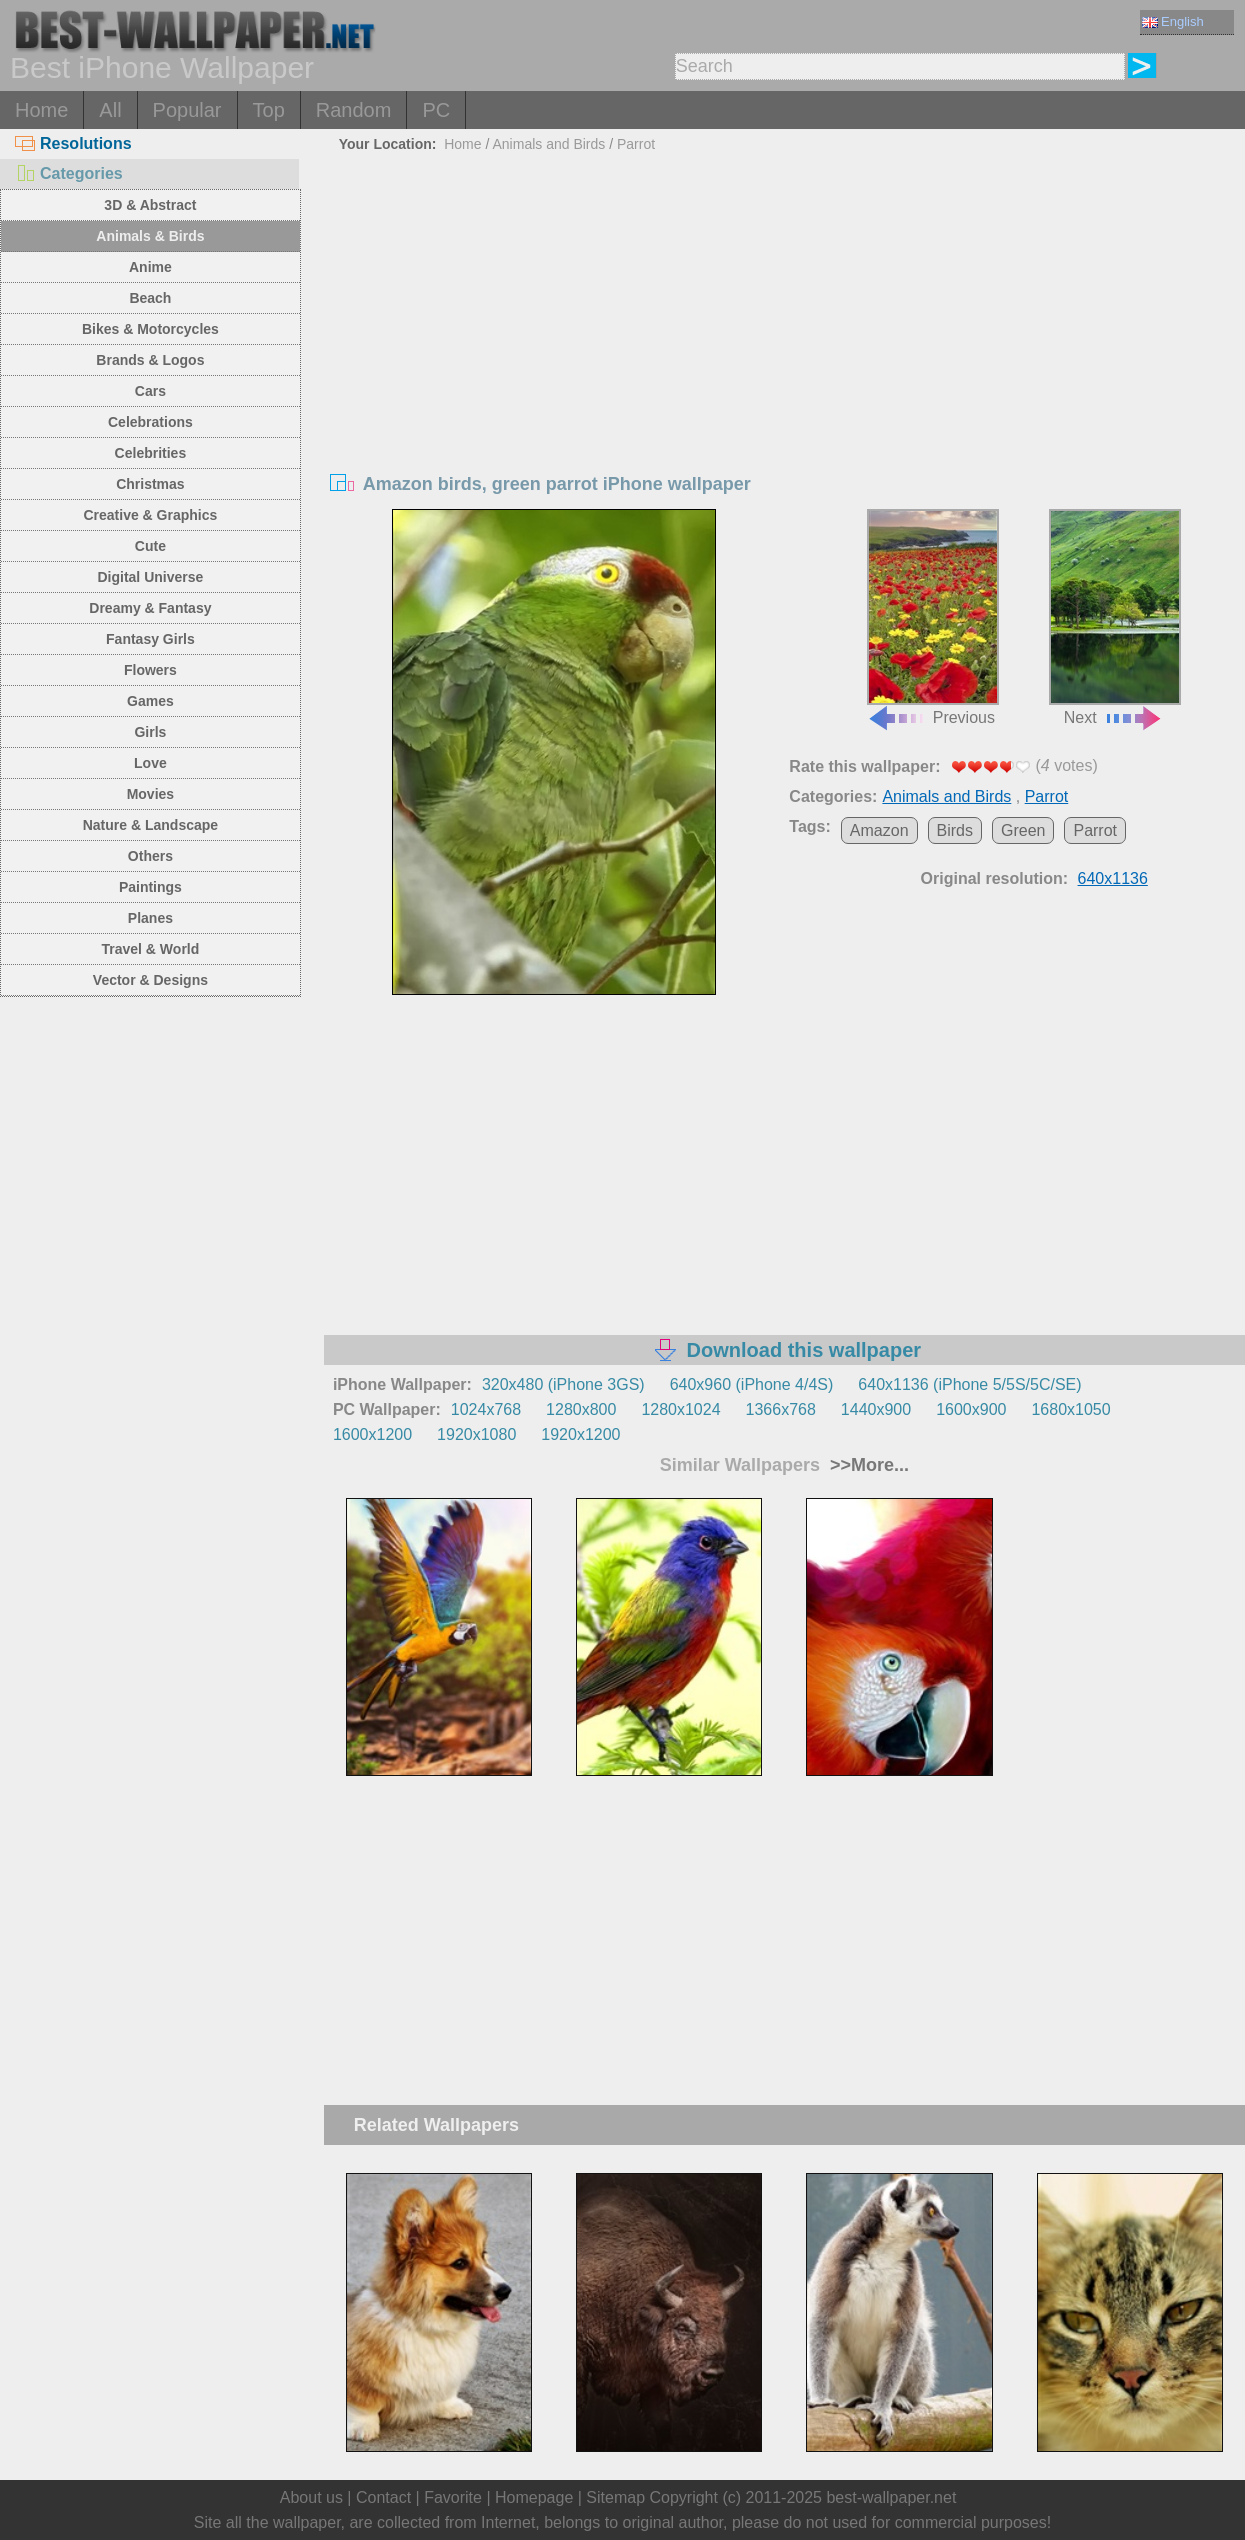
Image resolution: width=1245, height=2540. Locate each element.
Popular (187, 110)
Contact (383, 2497)
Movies (150, 794)
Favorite (453, 2497)
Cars (150, 391)
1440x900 (876, 1409)
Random (354, 110)
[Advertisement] (784, 309)
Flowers (150, 670)
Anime (150, 267)
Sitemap (615, 2497)
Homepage (534, 2497)
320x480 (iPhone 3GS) (563, 1384)
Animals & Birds (150, 236)
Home (41, 110)
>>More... (867, 1465)
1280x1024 (680, 1409)
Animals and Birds (548, 144)
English (1173, 21)
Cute (150, 546)
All (110, 110)
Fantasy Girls (150, 639)
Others (150, 856)
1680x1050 (1070, 1409)
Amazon (879, 830)
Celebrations (150, 422)
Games (150, 701)
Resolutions (73, 143)
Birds (955, 830)
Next (1115, 617)
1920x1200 (580, 1434)
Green (1023, 830)
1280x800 (581, 1409)
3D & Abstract (150, 205)
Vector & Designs (150, 980)
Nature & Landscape (150, 825)
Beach (150, 298)
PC (436, 110)
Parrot (636, 144)
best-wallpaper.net (891, 2497)
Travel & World (151, 949)
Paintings (150, 887)
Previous (933, 617)
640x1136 (1113, 878)
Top (269, 110)
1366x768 (781, 1409)
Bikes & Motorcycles (150, 329)
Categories (69, 173)
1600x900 (971, 1409)
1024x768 (486, 1409)
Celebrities (151, 453)
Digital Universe (150, 577)
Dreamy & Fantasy (150, 608)
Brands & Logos (150, 360)
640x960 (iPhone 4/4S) (752, 1384)
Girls (150, 732)
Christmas (150, 484)
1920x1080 (476, 1434)
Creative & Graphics (150, 515)
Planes (150, 918)
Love (150, 763)
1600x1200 (372, 1434)
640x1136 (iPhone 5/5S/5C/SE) (969, 1384)
